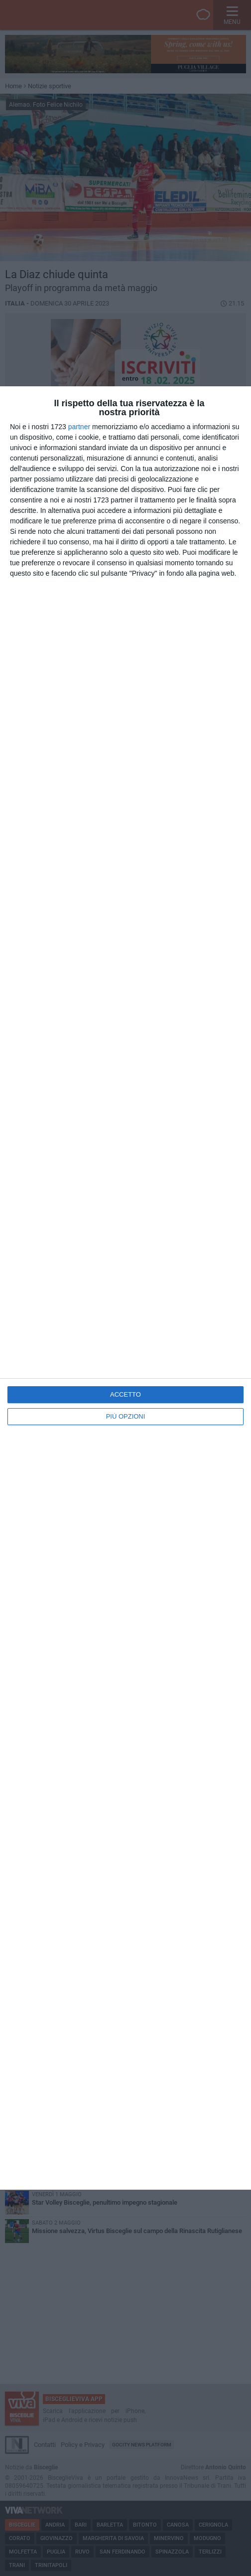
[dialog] (125, 1288)
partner (79, 426)
